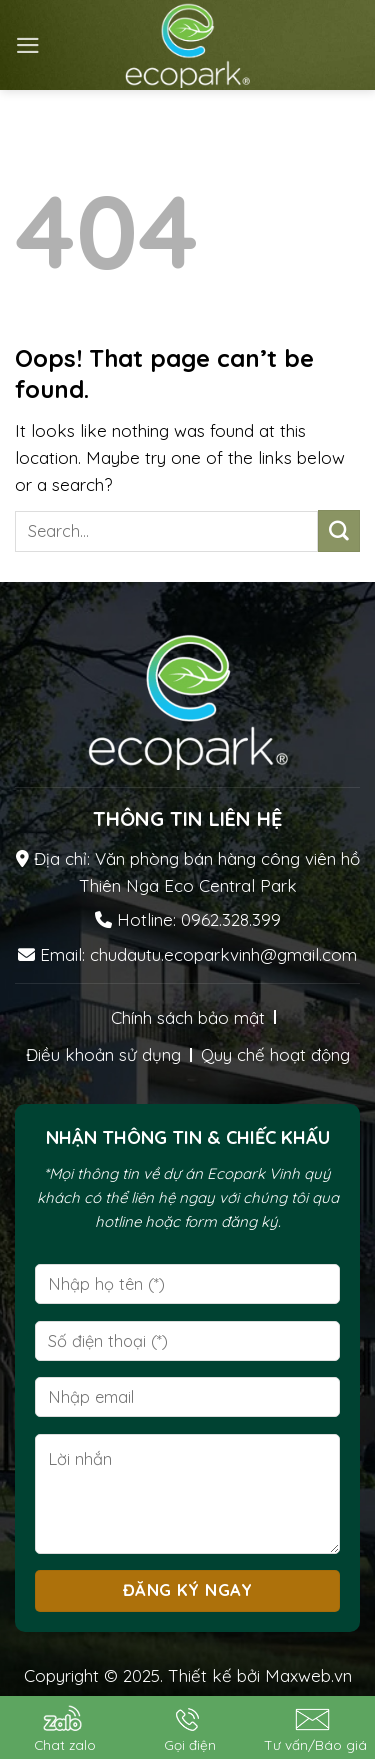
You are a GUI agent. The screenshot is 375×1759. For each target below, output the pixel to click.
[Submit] (339, 531)
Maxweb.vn (308, 1675)
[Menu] (28, 45)
